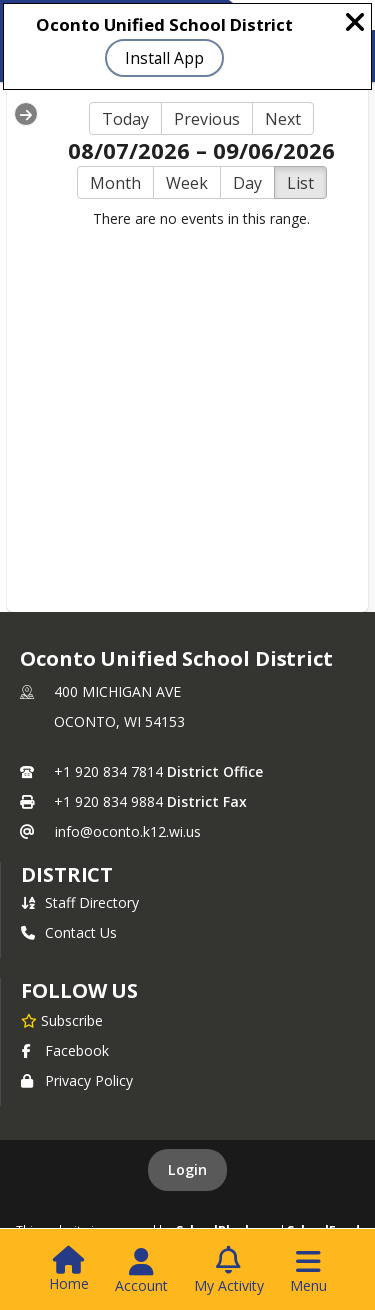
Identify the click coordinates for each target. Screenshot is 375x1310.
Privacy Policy (77, 1080)
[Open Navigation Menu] (308, 1271)
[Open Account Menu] (141, 1271)
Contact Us (69, 932)
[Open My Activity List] (229, 1271)
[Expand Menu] (26, 114)
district (67, 874)
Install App (164, 58)
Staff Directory (80, 902)
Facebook (65, 1050)
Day (247, 183)
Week (187, 183)
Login (187, 1169)
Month (115, 183)
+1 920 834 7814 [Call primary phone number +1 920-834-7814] (108, 771)
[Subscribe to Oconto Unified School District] (62, 1020)
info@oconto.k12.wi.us (128, 831)
